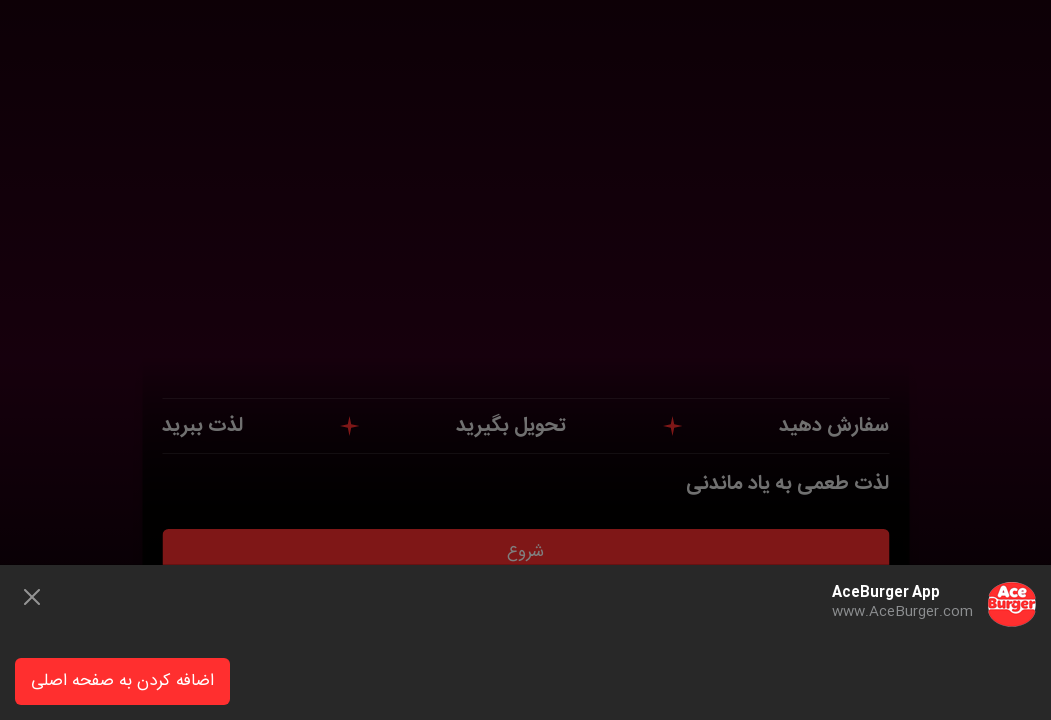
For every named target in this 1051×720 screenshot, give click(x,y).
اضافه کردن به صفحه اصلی (122, 681)
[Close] (32, 597)
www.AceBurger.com (902, 612)
